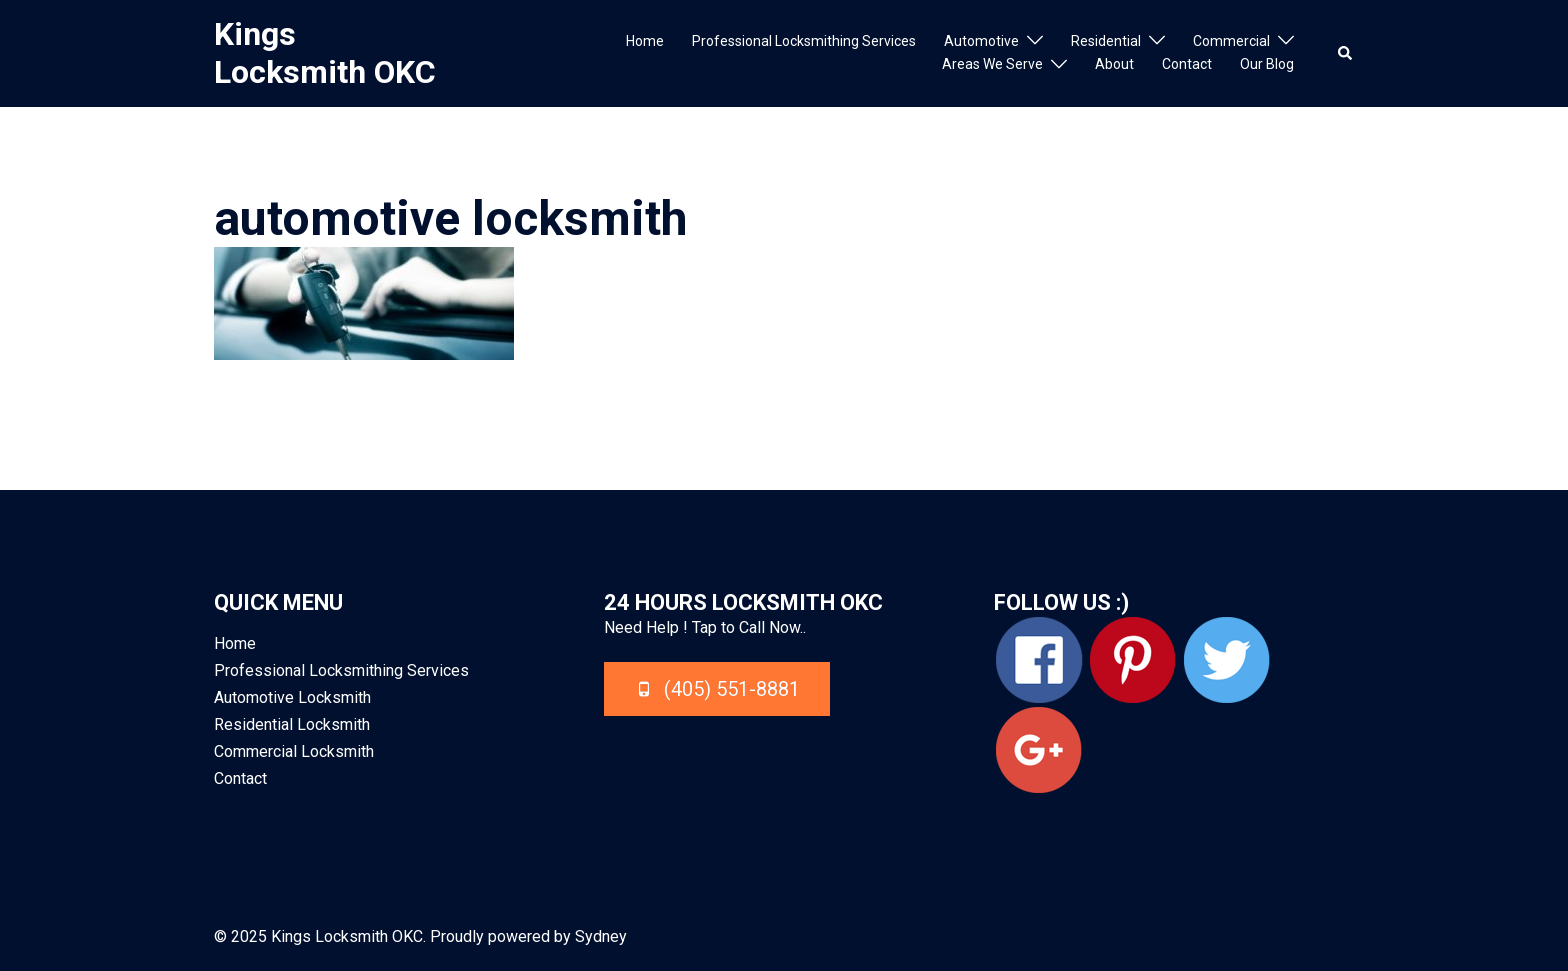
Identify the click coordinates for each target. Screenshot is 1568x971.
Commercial (1231, 41)
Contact (1187, 64)
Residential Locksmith (292, 724)
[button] (1346, 53)
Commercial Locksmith (294, 751)
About (1114, 64)
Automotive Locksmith (292, 697)
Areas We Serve (992, 64)
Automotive (981, 41)
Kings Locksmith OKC (325, 53)
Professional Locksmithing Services (804, 41)
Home (645, 41)
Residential (1106, 41)
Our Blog (1267, 64)
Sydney (601, 936)
